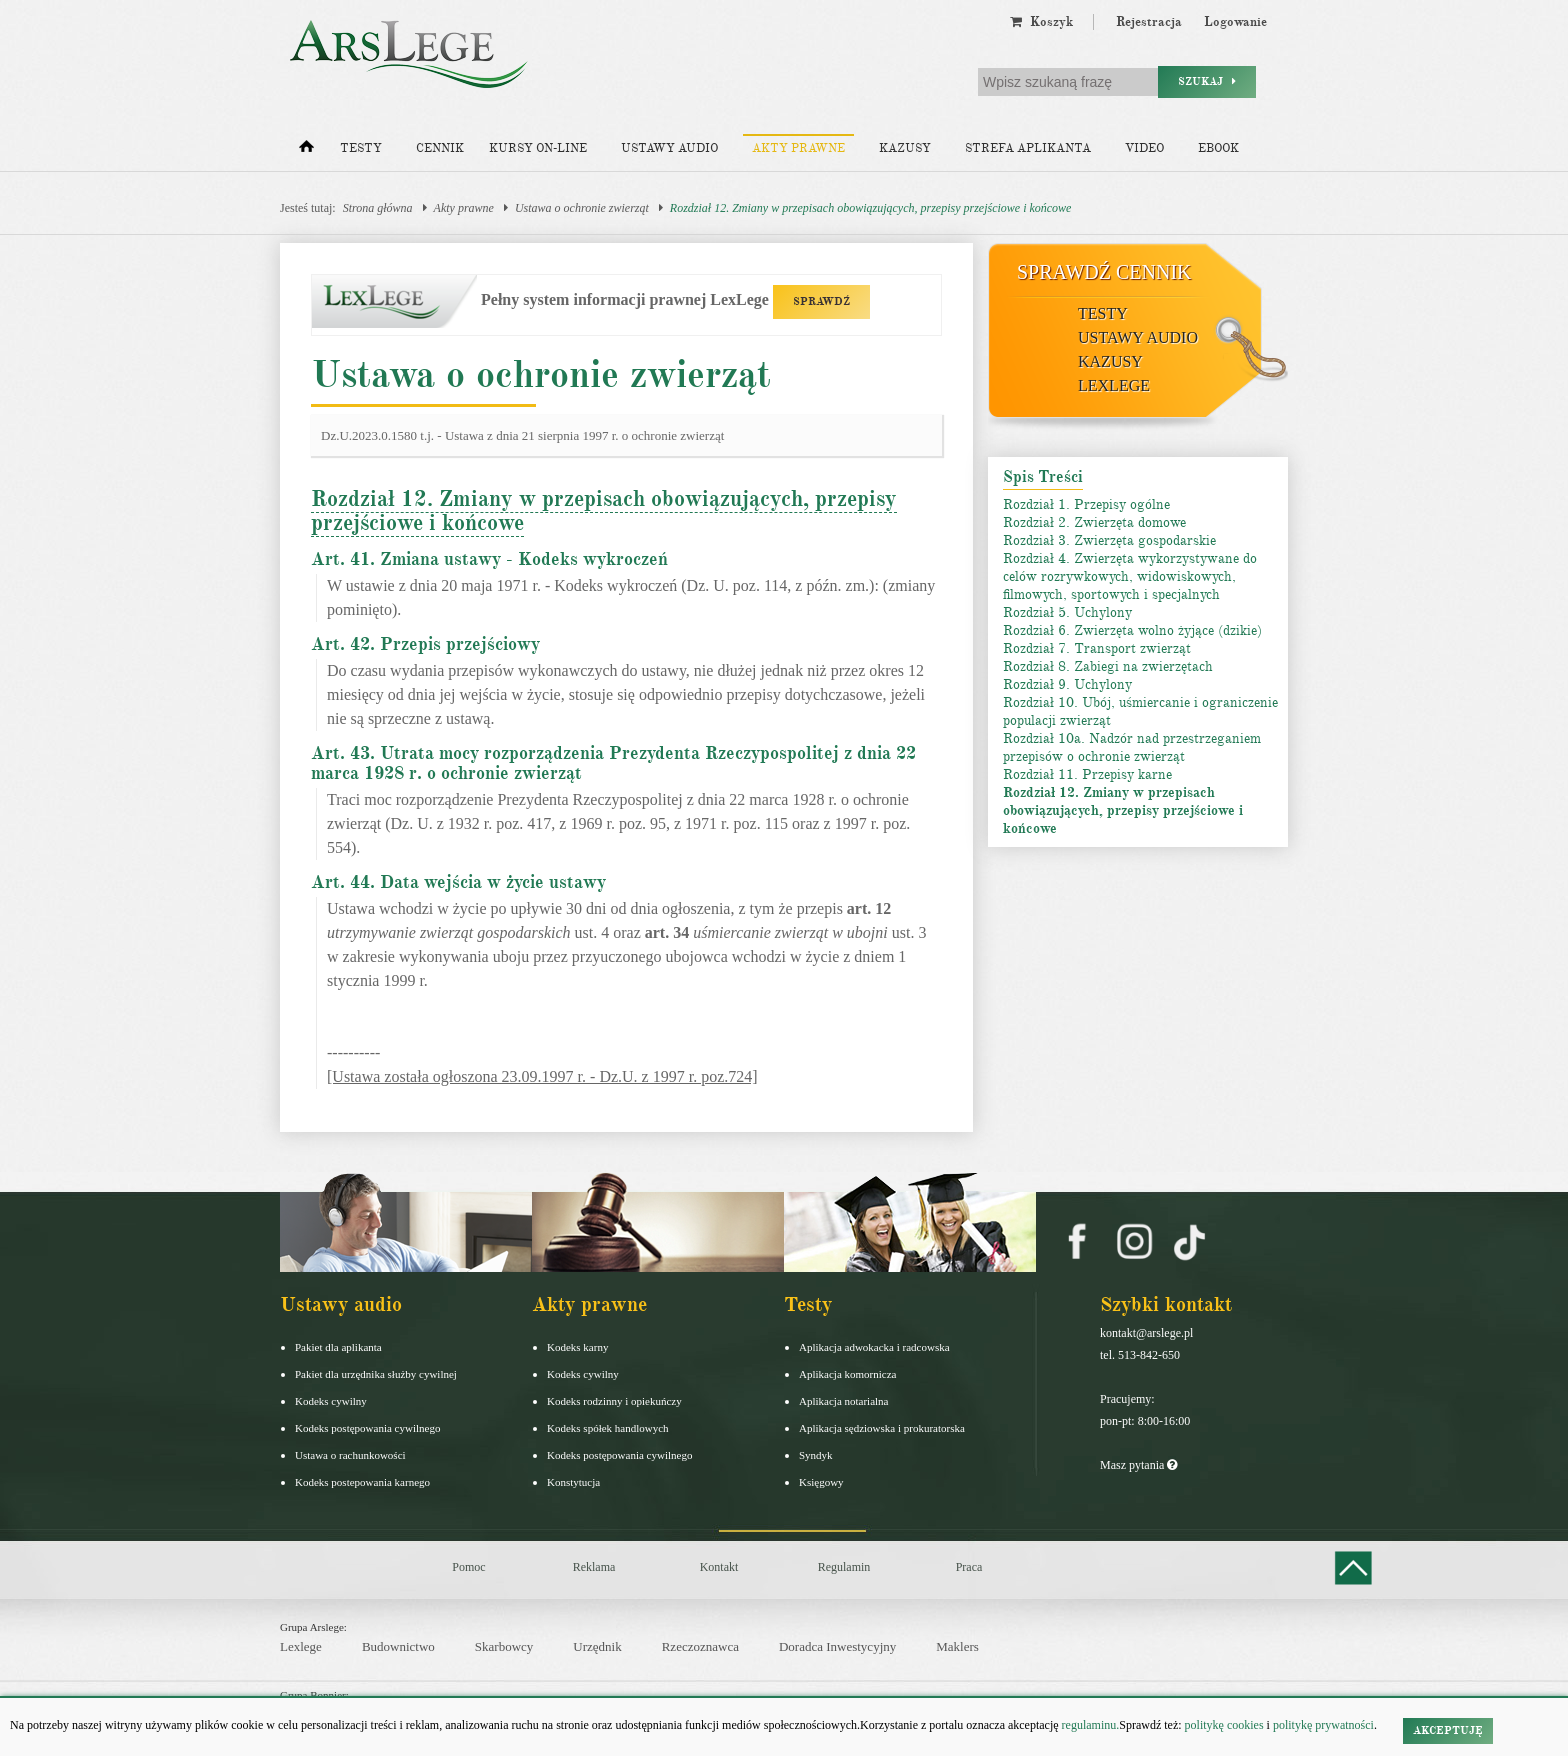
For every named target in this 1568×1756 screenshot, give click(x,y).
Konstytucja (573, 1482)
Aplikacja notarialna (844, 1401)
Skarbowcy (504, 1646)
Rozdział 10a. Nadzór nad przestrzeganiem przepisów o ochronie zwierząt (1132, 747)
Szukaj (1207, 81)
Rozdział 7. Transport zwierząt (1097, 648)
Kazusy (905, 148)
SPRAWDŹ (821, 301)
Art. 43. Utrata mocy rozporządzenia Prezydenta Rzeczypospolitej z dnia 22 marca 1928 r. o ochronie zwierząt (613, 763)
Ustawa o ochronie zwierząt (582, 208)
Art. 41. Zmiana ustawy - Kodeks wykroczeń (489, 559)
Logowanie (1235, 22)
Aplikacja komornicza (847, 1374)
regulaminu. (1089, 1725)
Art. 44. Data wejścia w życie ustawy (458, 882)
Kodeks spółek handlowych (608, 1428)
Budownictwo (398, 1646)
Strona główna (378, 208)
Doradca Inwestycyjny (837, 1646)
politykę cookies (1224, 1725)
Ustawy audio (669, 148)
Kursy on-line (538, 148)
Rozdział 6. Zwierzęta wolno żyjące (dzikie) (1132, 630)
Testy (361, 148)
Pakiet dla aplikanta (338, 1347)
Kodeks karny (577, 1347)
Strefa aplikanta (1028, 148)
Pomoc (468, 1567)
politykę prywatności (1323, 1725)
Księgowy (821, 1482)
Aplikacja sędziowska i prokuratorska (882, 1428)
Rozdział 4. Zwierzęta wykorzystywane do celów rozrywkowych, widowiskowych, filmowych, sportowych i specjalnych (1130, 576)
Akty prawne (798, 148)
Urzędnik (597, 1646)
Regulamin (844, 1567)
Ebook (1218, 148)
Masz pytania (1138, 1465)
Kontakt (719, 1567)
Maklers (957, 1646)
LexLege (1114, 385)
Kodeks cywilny (331, 1401)
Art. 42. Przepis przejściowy (425, 644)
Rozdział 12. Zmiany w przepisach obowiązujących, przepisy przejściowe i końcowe (871, 208)
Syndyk (816, 1455)
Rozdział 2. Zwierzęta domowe (1094, 522)
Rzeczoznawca (700, 1646)
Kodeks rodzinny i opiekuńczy (614, 1401)
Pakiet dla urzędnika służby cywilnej (376, 1374)
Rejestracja (1149, 22)
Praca (969, 1567)
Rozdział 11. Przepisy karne (1087, 774)
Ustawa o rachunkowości (350, 1455)
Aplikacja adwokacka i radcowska (874, 1347)
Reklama (594, 1567)
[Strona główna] (306, 151)
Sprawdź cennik (1104, 272)
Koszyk (1041, 22)
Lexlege (301, 1646)
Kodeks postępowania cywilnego (367, 1428)
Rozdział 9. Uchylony (1067, 684)
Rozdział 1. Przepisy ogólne (1086, 504)
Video (1144, 148)
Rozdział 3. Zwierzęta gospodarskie (1109, 540)
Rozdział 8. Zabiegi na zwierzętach (1108, 666)
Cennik (440, 148)
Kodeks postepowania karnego (362, 1482)
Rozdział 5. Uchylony (1067, 612)
